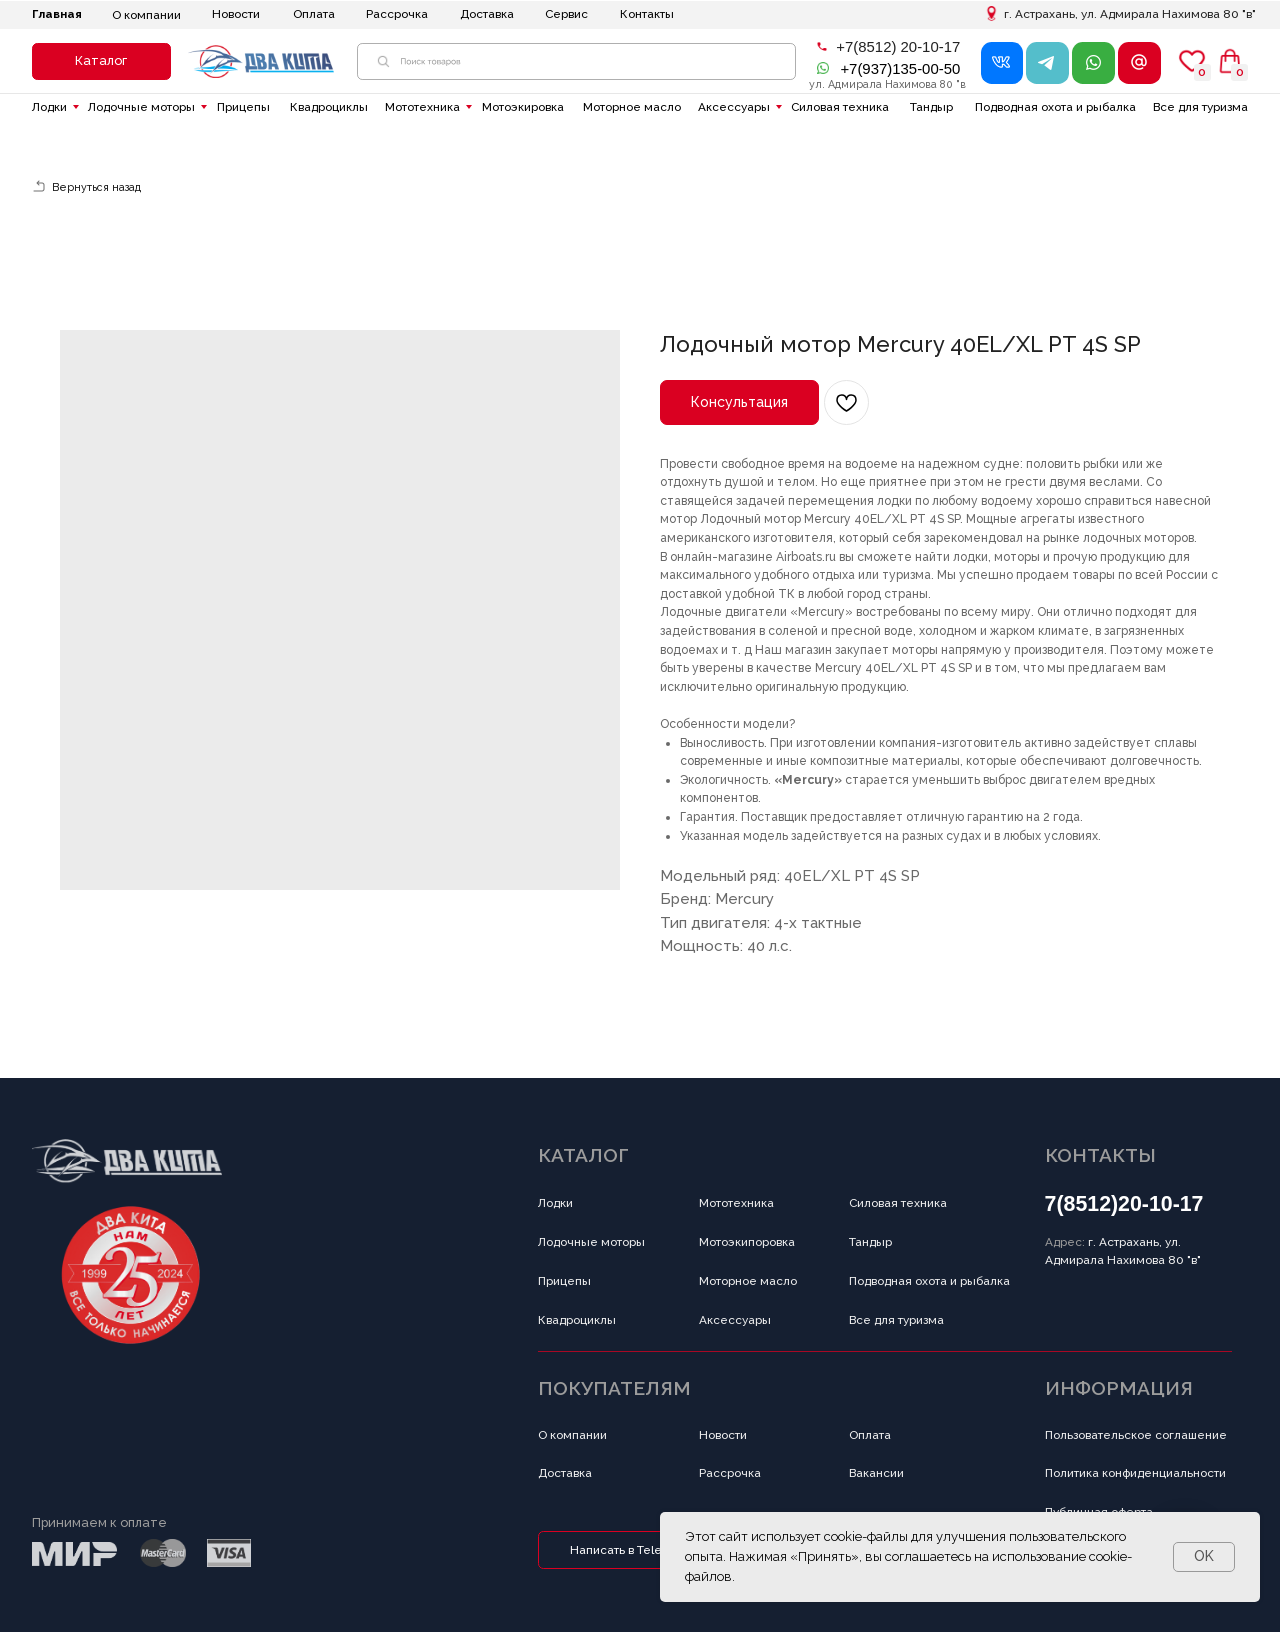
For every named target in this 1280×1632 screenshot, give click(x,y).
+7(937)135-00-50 (900, 68)
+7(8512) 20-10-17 (898, 46)
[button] (101, 61)
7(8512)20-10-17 (1124, 1204)
